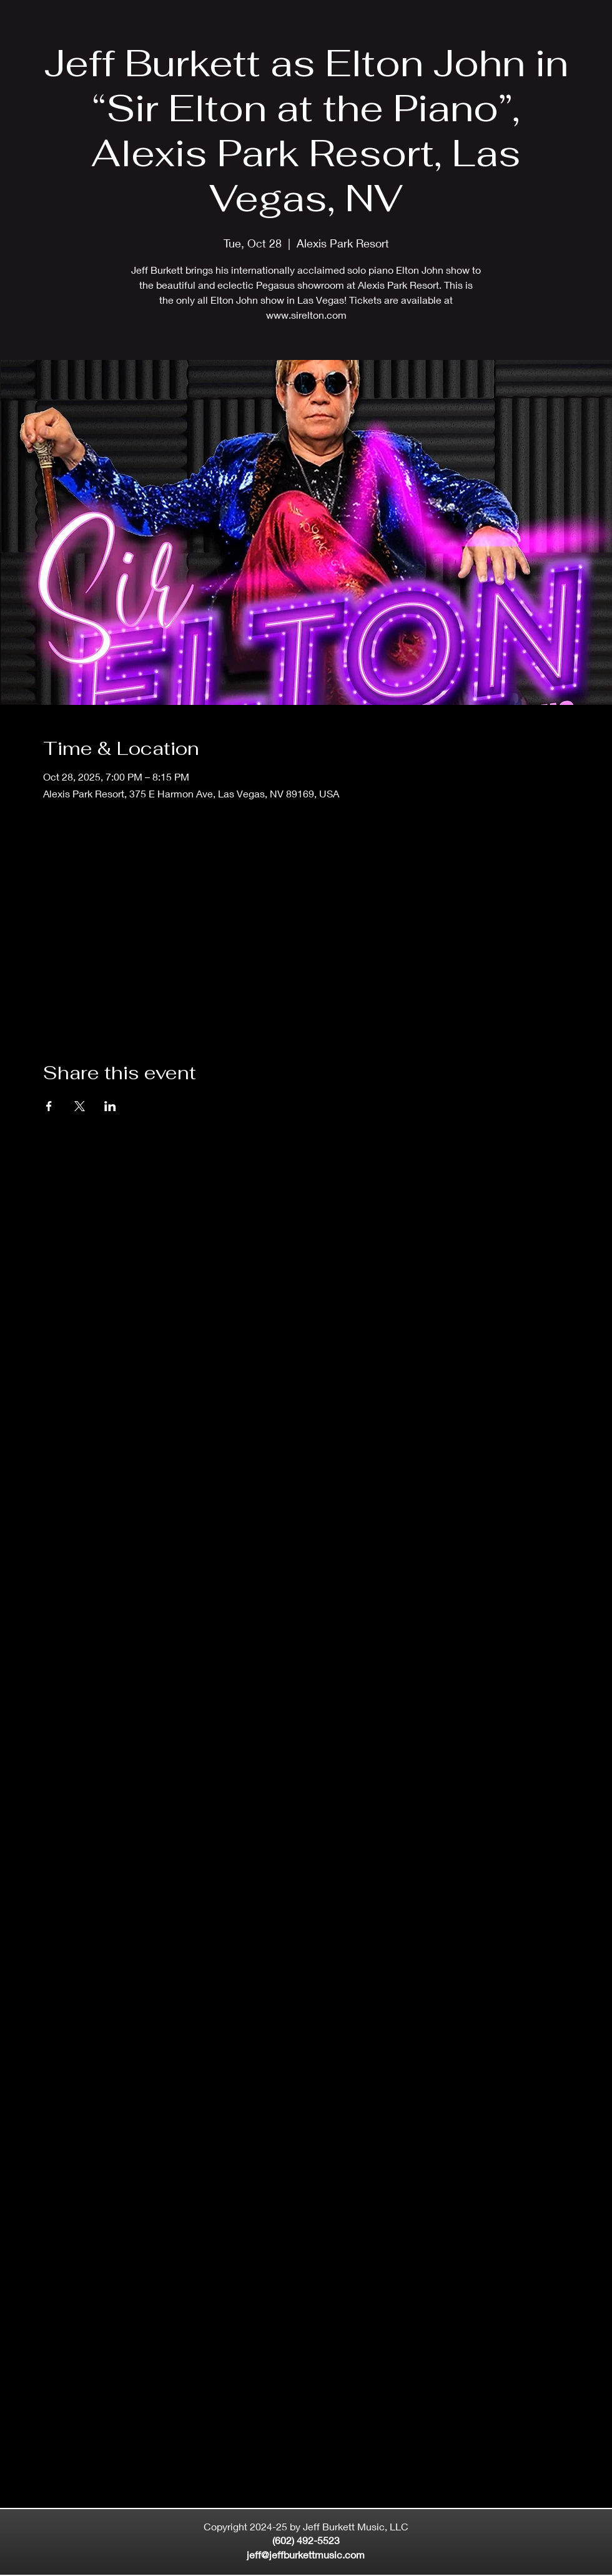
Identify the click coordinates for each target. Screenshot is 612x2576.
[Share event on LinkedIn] (110, 1106)
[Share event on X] (80, 1106)
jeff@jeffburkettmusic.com (306, 2554)
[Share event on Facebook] (49, 1106)
